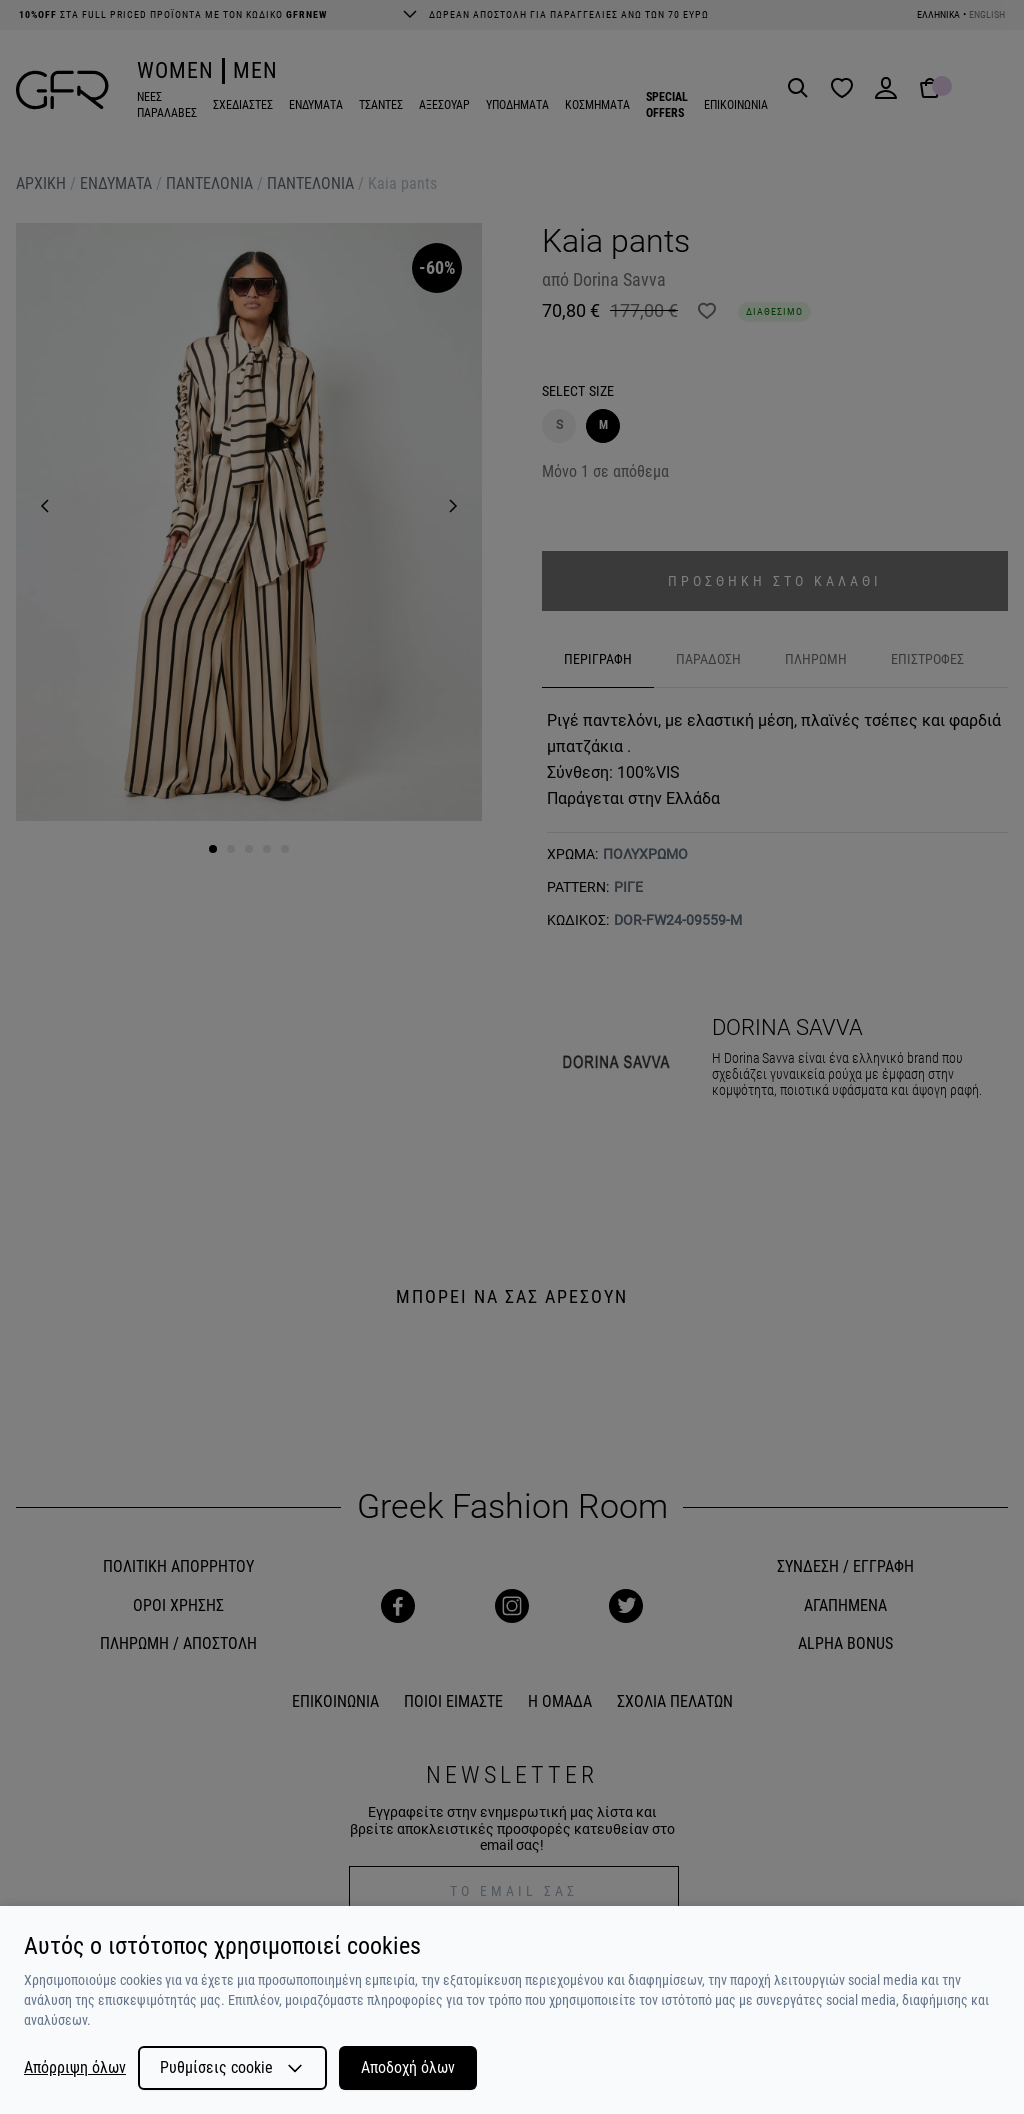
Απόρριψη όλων (75, 2068)
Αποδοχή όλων (408, 2067)
